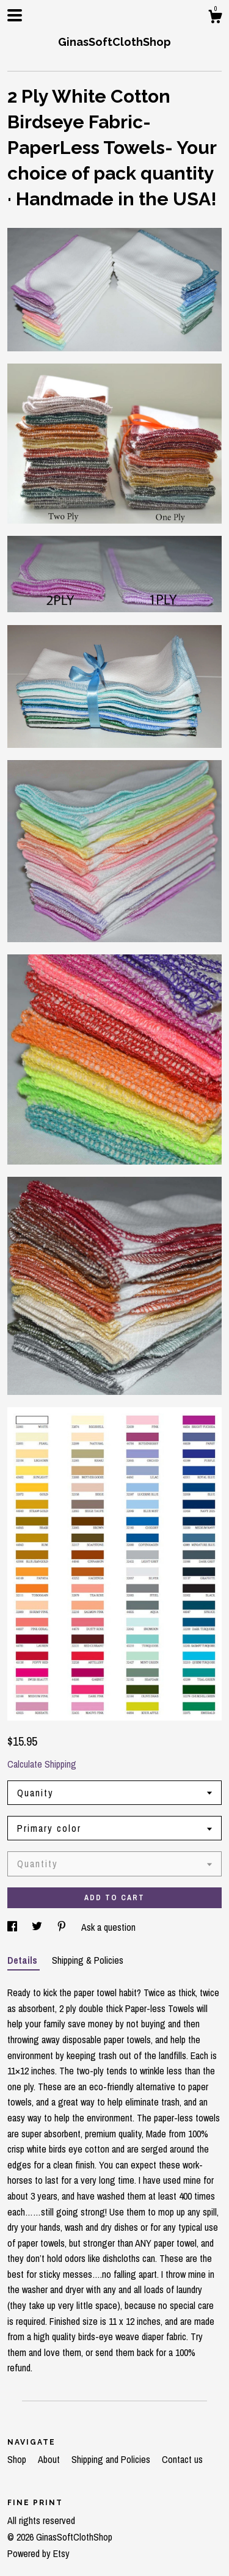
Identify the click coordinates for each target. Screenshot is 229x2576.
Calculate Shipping (41, 1764)
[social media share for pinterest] (63, 1927)
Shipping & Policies (87, 1960)
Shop (18, 2459)
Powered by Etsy (38, 2553)
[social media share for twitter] (38, 1927)
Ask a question (108, 1927)
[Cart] (215, 18)
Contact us (182, 2459)
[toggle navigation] (14, 15)
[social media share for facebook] (13, 1927)
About (50, 2459)
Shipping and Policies (112, 2459)
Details (23, 1960)
